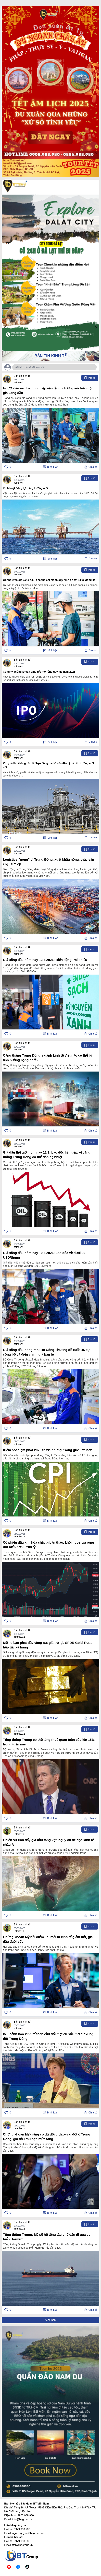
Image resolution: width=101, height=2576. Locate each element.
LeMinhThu (19, 1834)
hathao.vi (18, 382)
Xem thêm (51, 2320)
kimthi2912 (19, 1536)
